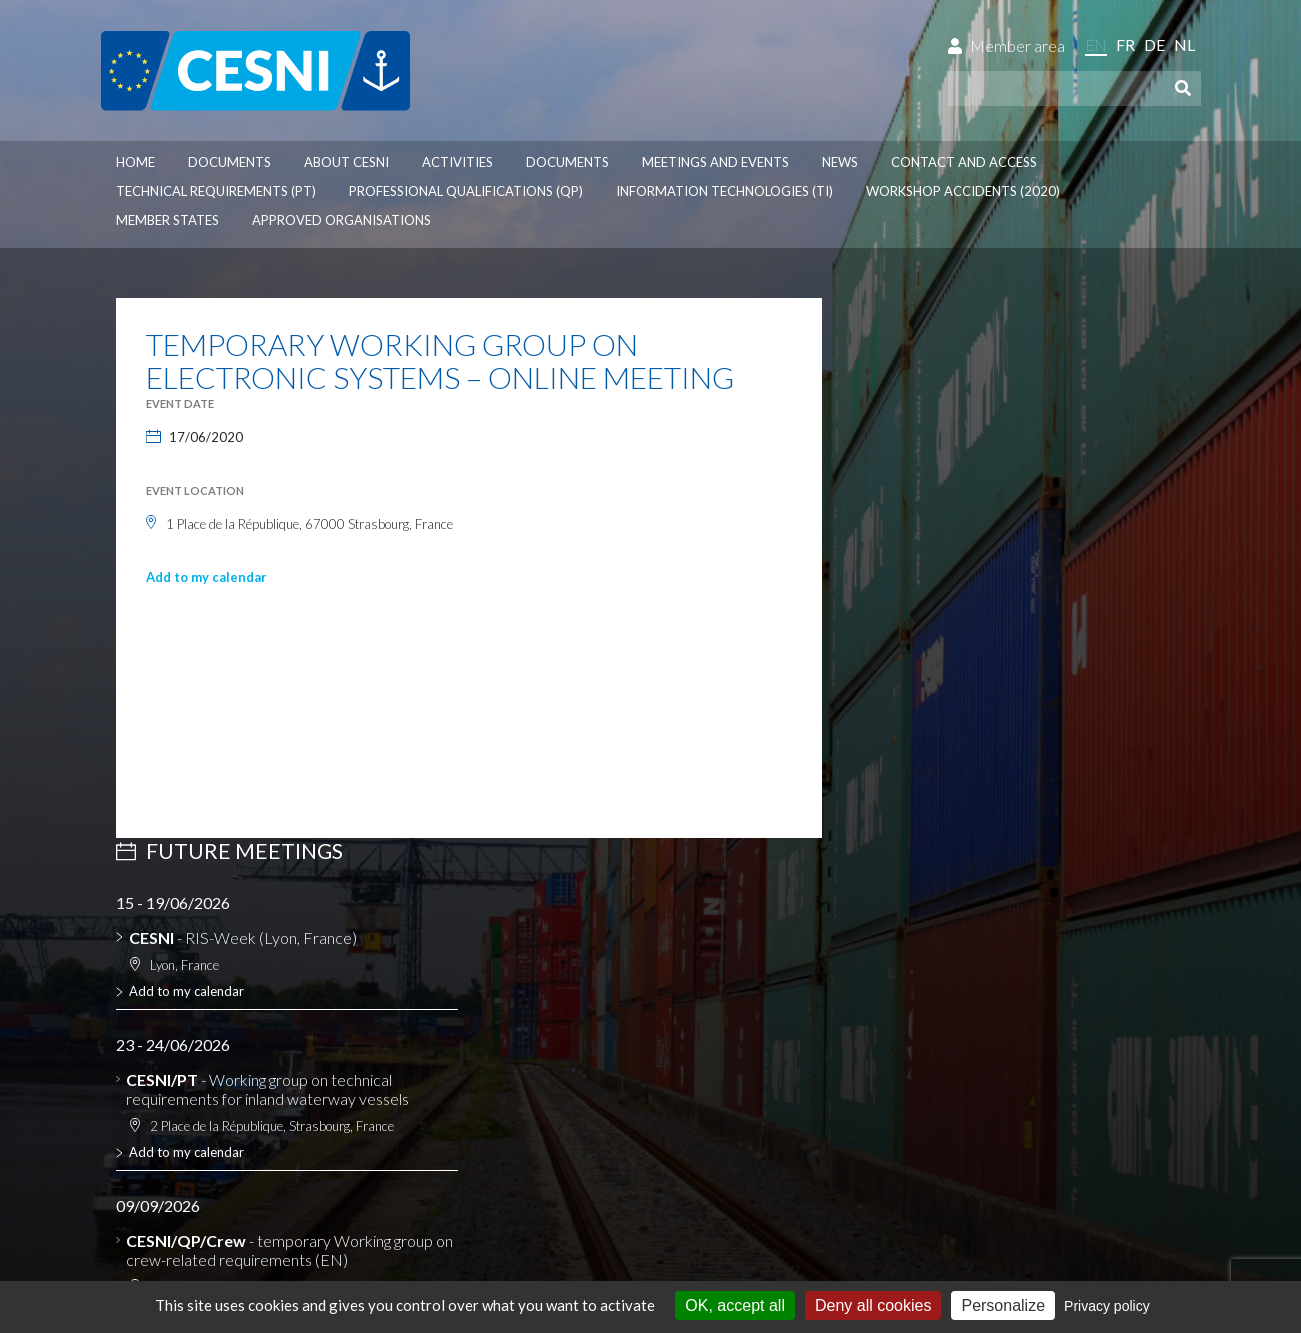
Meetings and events (715, 162)
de (1154, 44)
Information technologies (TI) (724, 191)
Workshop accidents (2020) (963, 191)
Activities (457, 162)
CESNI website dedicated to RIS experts (276, 1027)
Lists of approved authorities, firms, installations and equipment (255, 980)
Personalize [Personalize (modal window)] (1003, 1305)
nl (1184, 44)
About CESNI (346, 162)
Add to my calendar (206, 577)
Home (135, 162)
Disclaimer (152, 1157)
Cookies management (377, 1157)
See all (874, 822)
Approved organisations (341, 220)
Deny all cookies (873, 1305)
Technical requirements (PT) (216, 191)
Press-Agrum (243, 1191)
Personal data (246, 1157)
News (840, 162)
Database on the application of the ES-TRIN (284, 1008)
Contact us (897, 1072)
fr (1125, 44)
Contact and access (964, 162)
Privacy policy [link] (1107, 1306)
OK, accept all (735, 1305)
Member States (167, 220)
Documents (229, 162)
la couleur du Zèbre (383, 1191)
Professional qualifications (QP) (466, 191)
